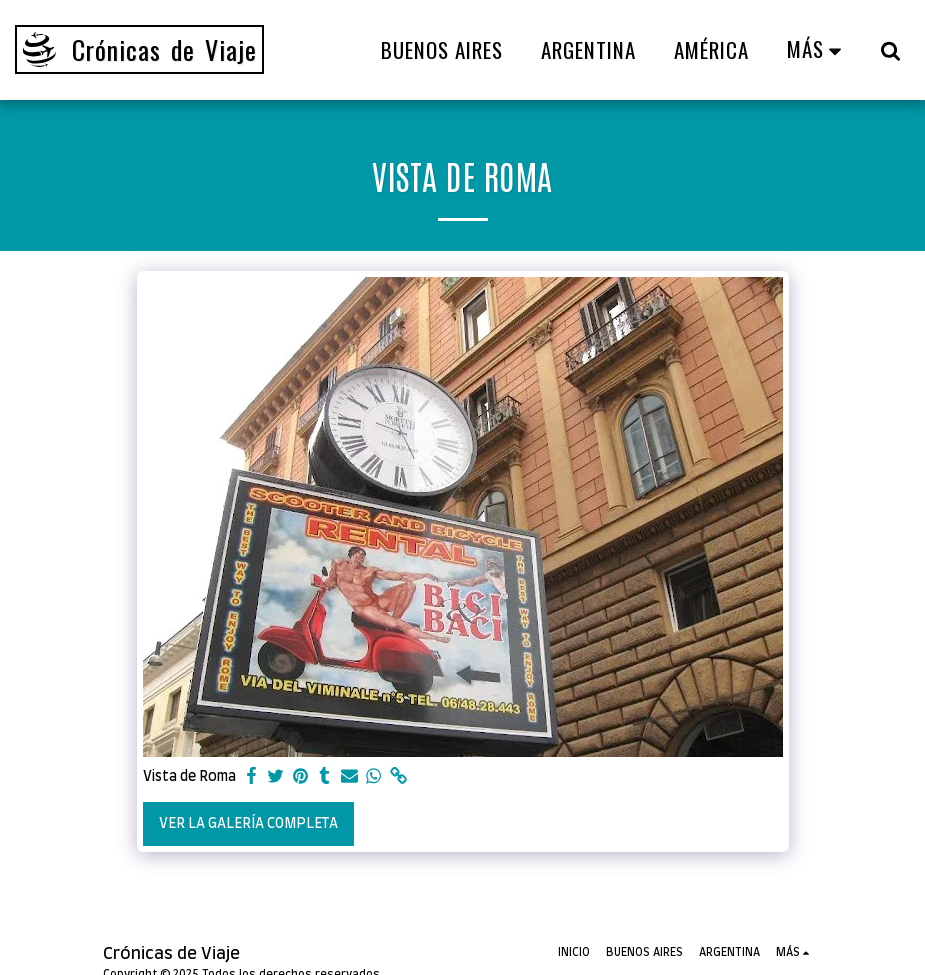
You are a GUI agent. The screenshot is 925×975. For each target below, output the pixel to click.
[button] (890, 50)
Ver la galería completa (248, 824)
